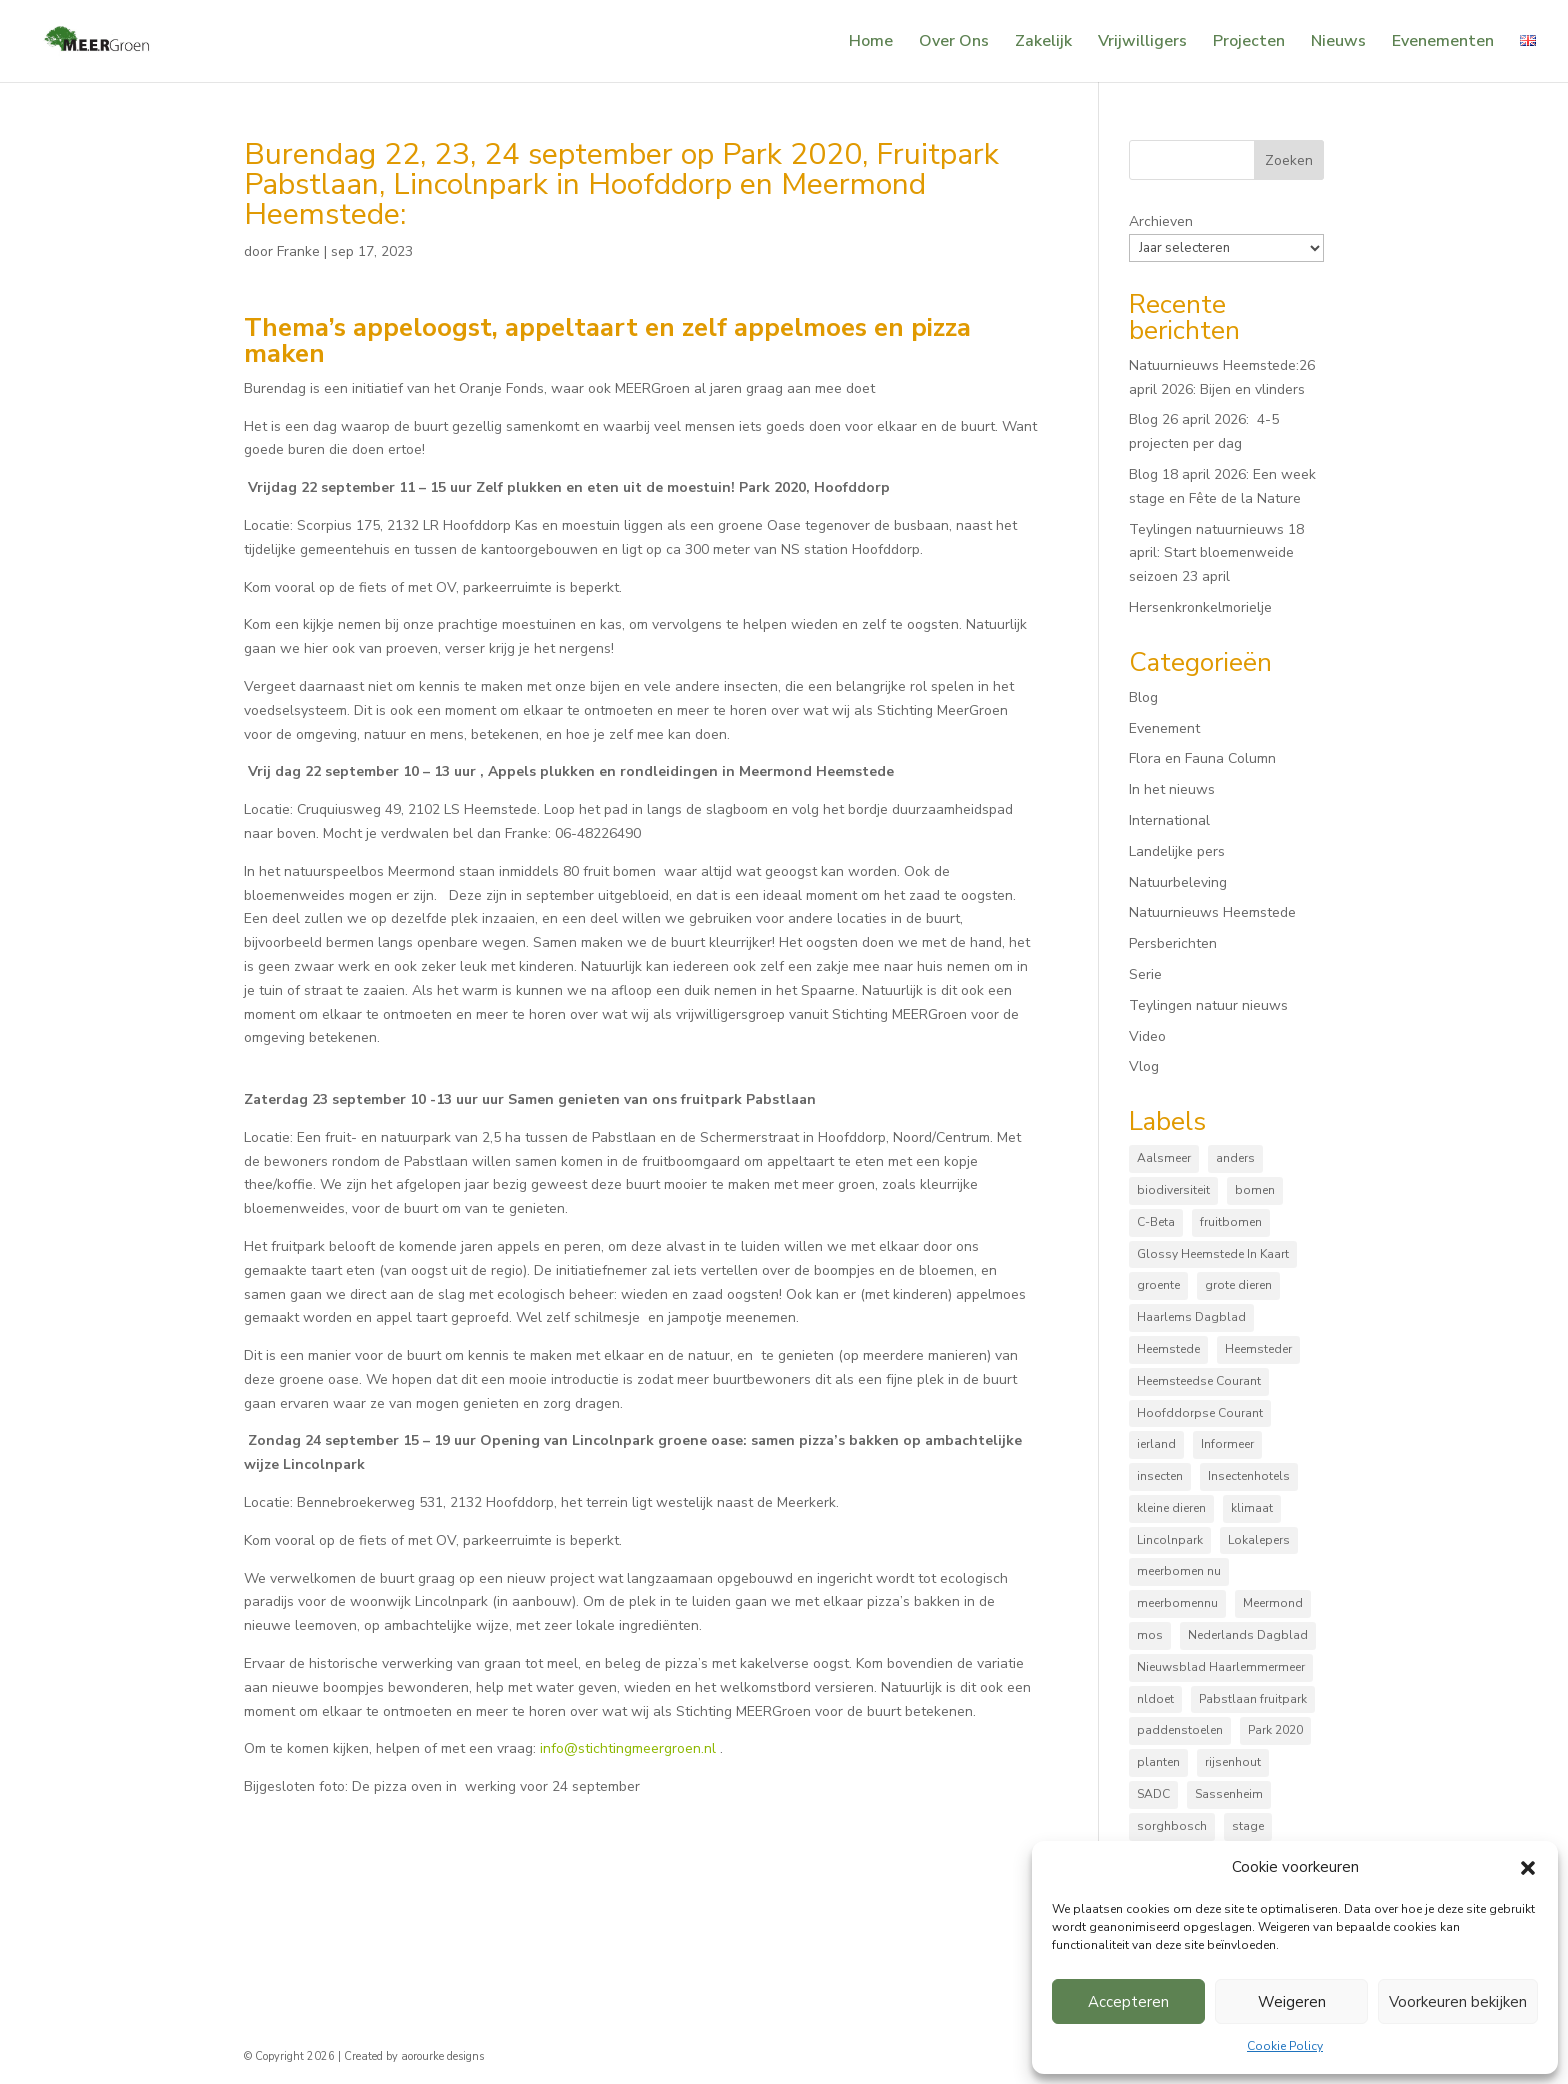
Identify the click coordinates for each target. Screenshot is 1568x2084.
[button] (1528, 1868)
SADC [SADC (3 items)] (1153, 1794)
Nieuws (1338, 43)
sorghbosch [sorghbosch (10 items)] (1172, 1826)
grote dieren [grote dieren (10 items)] (1238, 1285)
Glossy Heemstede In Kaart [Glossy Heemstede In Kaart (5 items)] (1213, 1254)
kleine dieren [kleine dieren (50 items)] (1171, 1508)
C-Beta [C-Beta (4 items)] (1156, 1222)
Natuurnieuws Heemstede (1212, 912)
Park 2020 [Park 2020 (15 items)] (1275, 1730)
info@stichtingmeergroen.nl (628, 1748)
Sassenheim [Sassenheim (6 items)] (1229, 1794)
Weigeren (1292, 2002)
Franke (298, 251)
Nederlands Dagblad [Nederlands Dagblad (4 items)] (1248, 1635)
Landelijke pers (1177, 851)
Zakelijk (1043, 43)
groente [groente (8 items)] (1158, 1285)
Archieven (1161, 221)
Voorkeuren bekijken (1458, 2002)
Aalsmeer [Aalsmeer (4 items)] (1164, 1158)
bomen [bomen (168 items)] (1255, 1190)
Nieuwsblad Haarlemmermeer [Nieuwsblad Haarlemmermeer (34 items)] (1221, 1667)
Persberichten (1173, 943)
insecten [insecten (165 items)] (1160, 1476)
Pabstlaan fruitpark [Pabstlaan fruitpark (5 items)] (1253, 1699)
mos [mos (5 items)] (1150, 1635)
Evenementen (1443, 43)
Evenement (1164, 728)
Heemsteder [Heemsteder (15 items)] (1258, 1349)
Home (871, 43)
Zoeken (1289, 160)
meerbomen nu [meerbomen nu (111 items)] (1179, 1571)
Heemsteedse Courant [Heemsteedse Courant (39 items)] (1199, 1381)
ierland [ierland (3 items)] (1156, 1444)
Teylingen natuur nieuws (1208, 1005)
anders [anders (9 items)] (1235, 1158)
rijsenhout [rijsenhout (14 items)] (1233, 1762)
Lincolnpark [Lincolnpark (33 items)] (1170, 1540)
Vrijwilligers (1142, 43)
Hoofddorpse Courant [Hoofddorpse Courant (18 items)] (1200, 1413)
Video (1147, 1036)
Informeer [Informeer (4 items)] (1227, 1444)
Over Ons (954, 43)
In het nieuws (1172, 789)
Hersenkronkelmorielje (1200, 607)
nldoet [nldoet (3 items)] (1155, 1699)
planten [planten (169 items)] (1158, 1762)
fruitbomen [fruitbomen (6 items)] (1231, 1222)
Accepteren (1128, 2002)
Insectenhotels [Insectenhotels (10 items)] (1249, 1476)
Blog (1143, 697)
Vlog (1144, 1066)
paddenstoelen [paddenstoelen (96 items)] (1180, 1730)
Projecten (1249, 43)
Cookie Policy (1285, 2046)
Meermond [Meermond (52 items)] (1273, 1603)
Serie (1145, 974)
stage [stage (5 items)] (1248, 1826)
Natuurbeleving (1178, 882)
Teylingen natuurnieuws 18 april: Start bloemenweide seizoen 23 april (1216, 553)
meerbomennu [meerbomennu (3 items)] (1177, 1603)
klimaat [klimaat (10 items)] (1252, 1508)
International (1169, 820)
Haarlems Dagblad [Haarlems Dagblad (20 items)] (1191, 1317)
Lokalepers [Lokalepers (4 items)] (1259, 1540)
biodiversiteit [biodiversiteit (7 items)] (1173, 1190)
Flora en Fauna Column (1202, 758)
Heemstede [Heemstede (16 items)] (1168, 1349)
